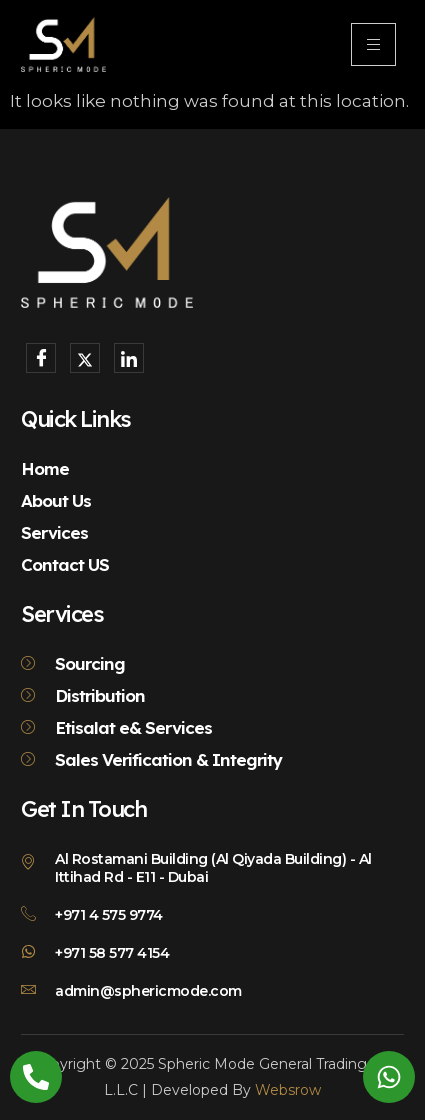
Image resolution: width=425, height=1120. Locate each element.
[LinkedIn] (129, 358)
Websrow (288, 1090)
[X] (85, 358)
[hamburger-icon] (373, 44)
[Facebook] (41, 358)
